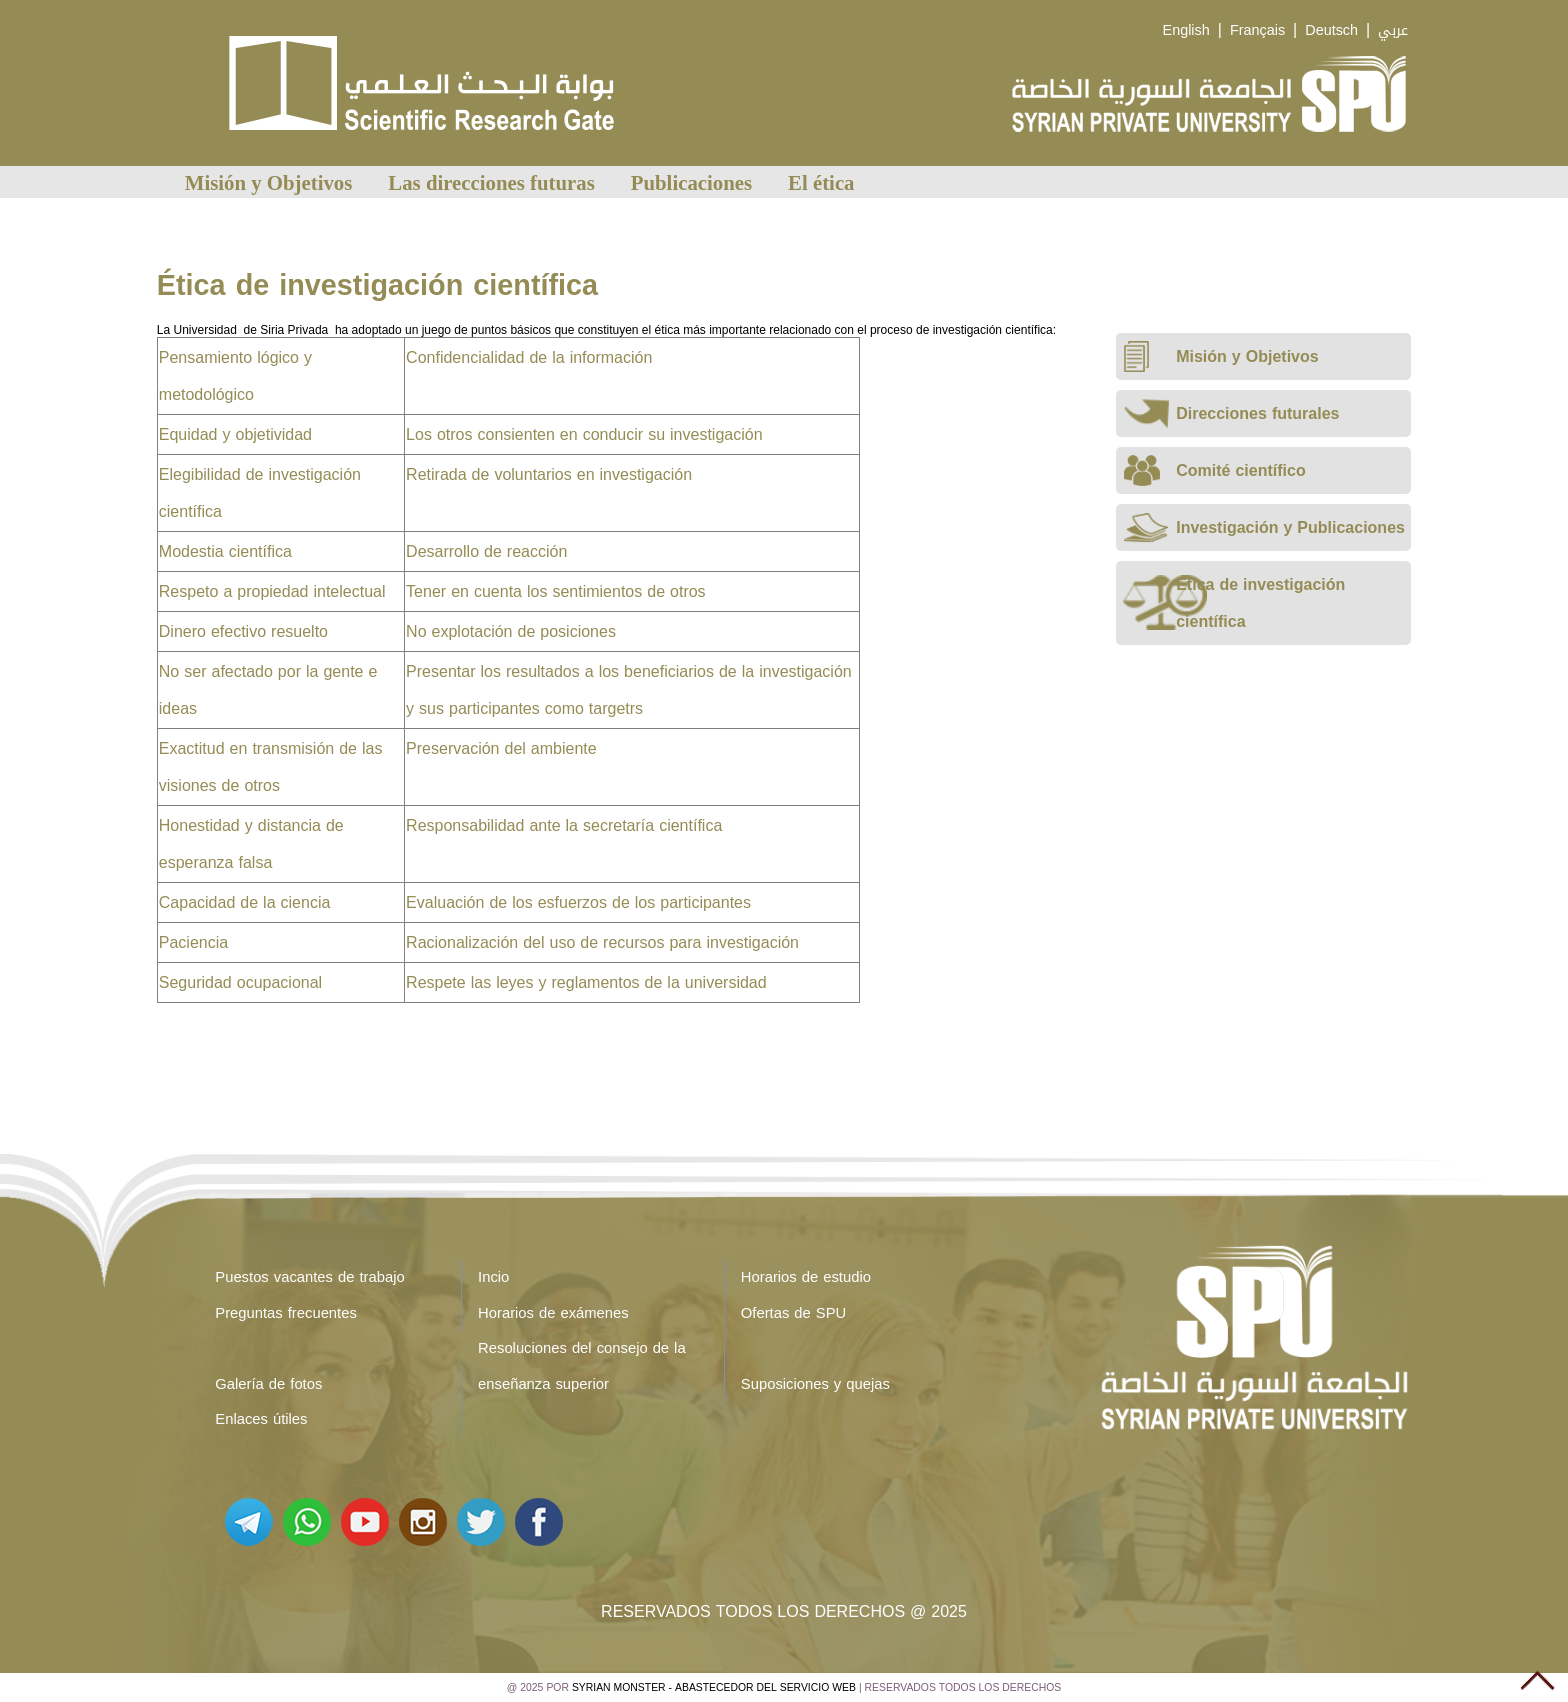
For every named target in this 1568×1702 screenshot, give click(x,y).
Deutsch (1331, 30)
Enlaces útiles (261, 1419)
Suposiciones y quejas (815, 1384)
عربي (1393, 30)
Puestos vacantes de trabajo (309, 1277)
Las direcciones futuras (491, 182)
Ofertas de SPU (793, 1313)
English (1186, 30)
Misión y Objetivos (269, 182)
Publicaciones (691, 182)
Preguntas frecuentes (286, 1313)
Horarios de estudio (806, 1277)
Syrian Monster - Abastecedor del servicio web (714, 1687)
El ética (821, 182)
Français (1257, 30)
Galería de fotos (268, 1384)
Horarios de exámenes (553, 1313)
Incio (493, 1277)
